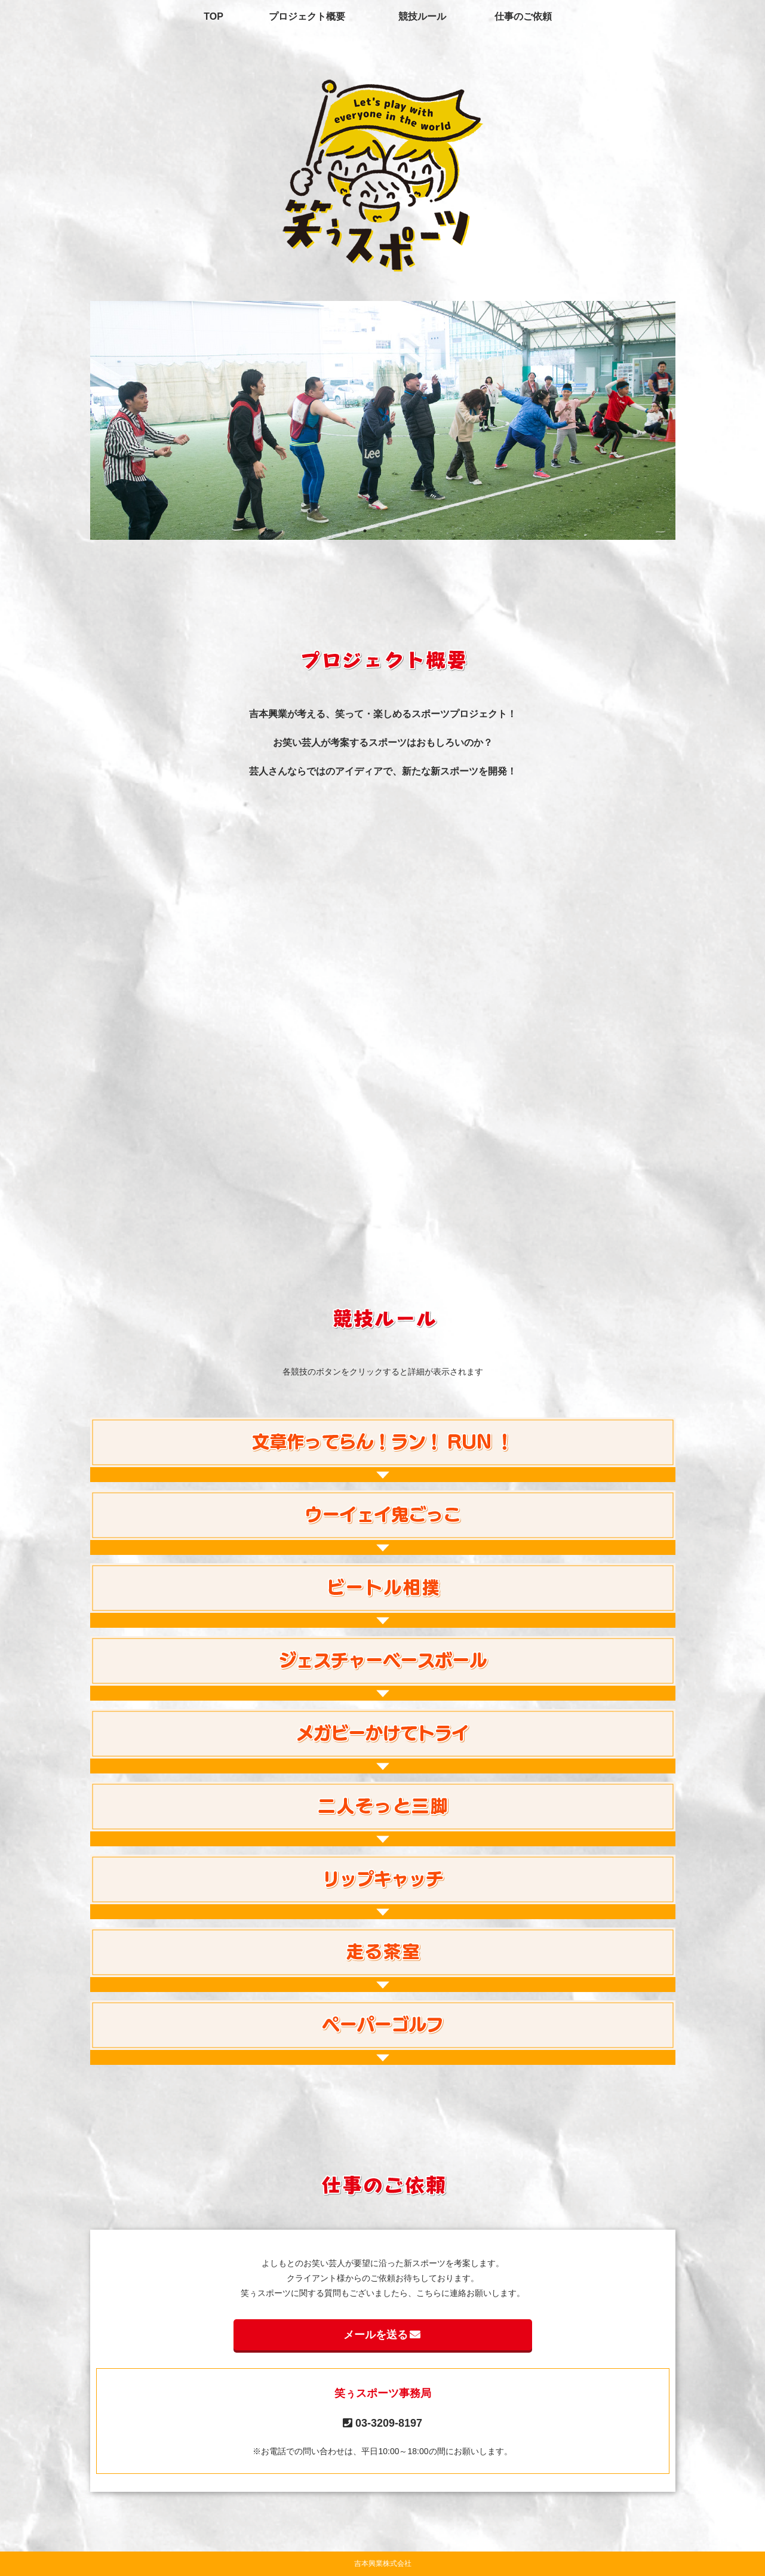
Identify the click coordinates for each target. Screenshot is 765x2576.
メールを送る (382, 2335)
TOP (213, 16)
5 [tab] (419, 531)
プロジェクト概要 (307, 16)
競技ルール (422, 16)
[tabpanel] (382, 420)
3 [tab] (383, 531)
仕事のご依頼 (523, 16)
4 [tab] (401, 531)
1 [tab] (347, 531)
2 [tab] (365, 531)
